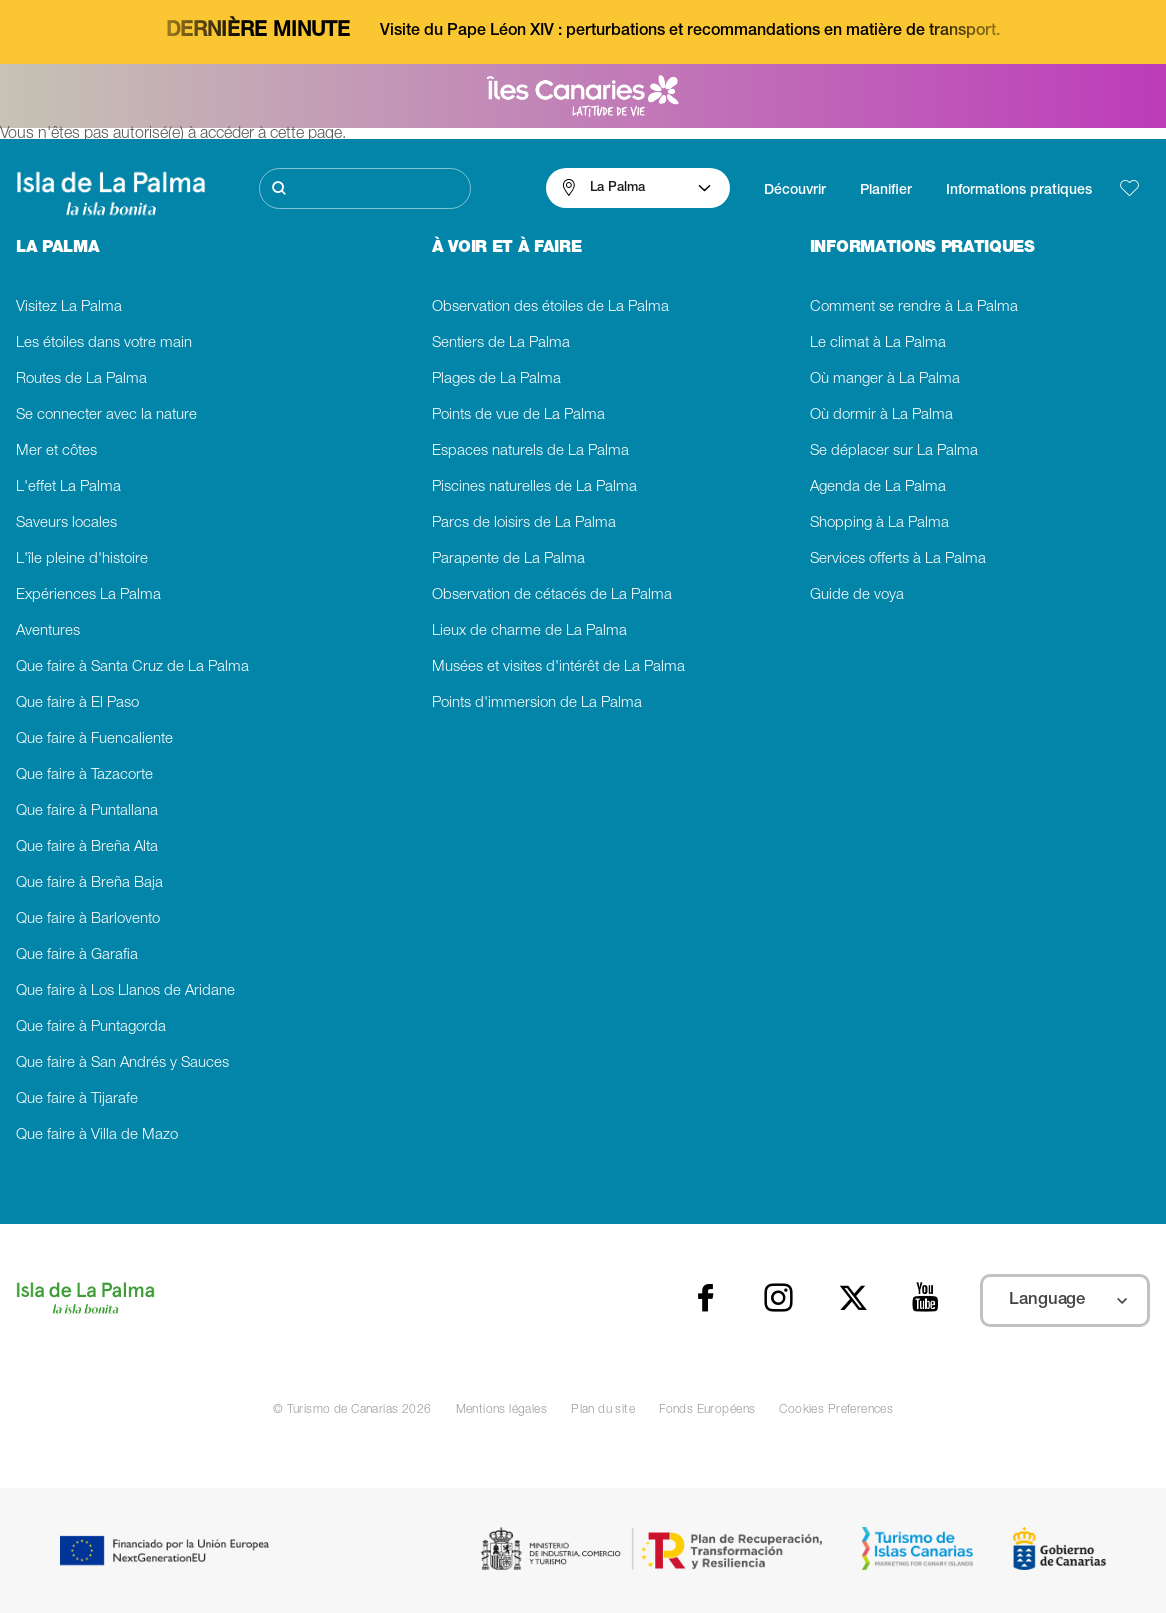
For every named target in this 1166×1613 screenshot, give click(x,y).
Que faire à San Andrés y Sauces (122, 1063)
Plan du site (603, 1410)
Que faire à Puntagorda (91, 1027)
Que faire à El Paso (77, 703)
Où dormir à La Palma (881, 415)
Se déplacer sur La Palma (894, 451)
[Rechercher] (365, 188)
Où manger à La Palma (885, 379)
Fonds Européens (707, 1410)
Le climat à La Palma (878, 343)
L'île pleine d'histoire (82, 559)
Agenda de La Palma (878, 487)
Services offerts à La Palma (898, 559)
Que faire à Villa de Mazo (97, 1135)
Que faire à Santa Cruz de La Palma (132, 667)
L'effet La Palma (68, 487)
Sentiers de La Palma (501, 343)
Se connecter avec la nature (106, 415)
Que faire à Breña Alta (87, 847)
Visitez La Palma (69, 307)
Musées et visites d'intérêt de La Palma (558, 667)
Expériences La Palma (88, 595)
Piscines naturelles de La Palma (534, 487)
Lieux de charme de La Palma (529, 631)
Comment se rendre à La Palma (914, 307)
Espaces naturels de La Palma (530, 451)
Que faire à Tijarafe (77, 1099)
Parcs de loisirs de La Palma (524, 523)
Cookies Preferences (836, 1410)
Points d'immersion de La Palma (537, 703)
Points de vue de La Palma (518, 415)
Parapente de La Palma (508, 559)
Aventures (48, 631)
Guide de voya (857, 595)
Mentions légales (502, 1410)
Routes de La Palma (81, 379)
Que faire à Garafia (77, 955)
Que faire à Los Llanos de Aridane (125, 991)
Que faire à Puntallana (87, 811)
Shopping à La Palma (879, 523)
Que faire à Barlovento (88, 919)
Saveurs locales (66, 523)
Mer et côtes (56, 451)
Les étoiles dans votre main (104, 343)
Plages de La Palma (496, 379)
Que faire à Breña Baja (89, 883)
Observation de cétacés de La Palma (552, 595)
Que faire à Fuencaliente (94, 739)
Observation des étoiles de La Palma (550, 307)
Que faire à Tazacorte (84, 775)
